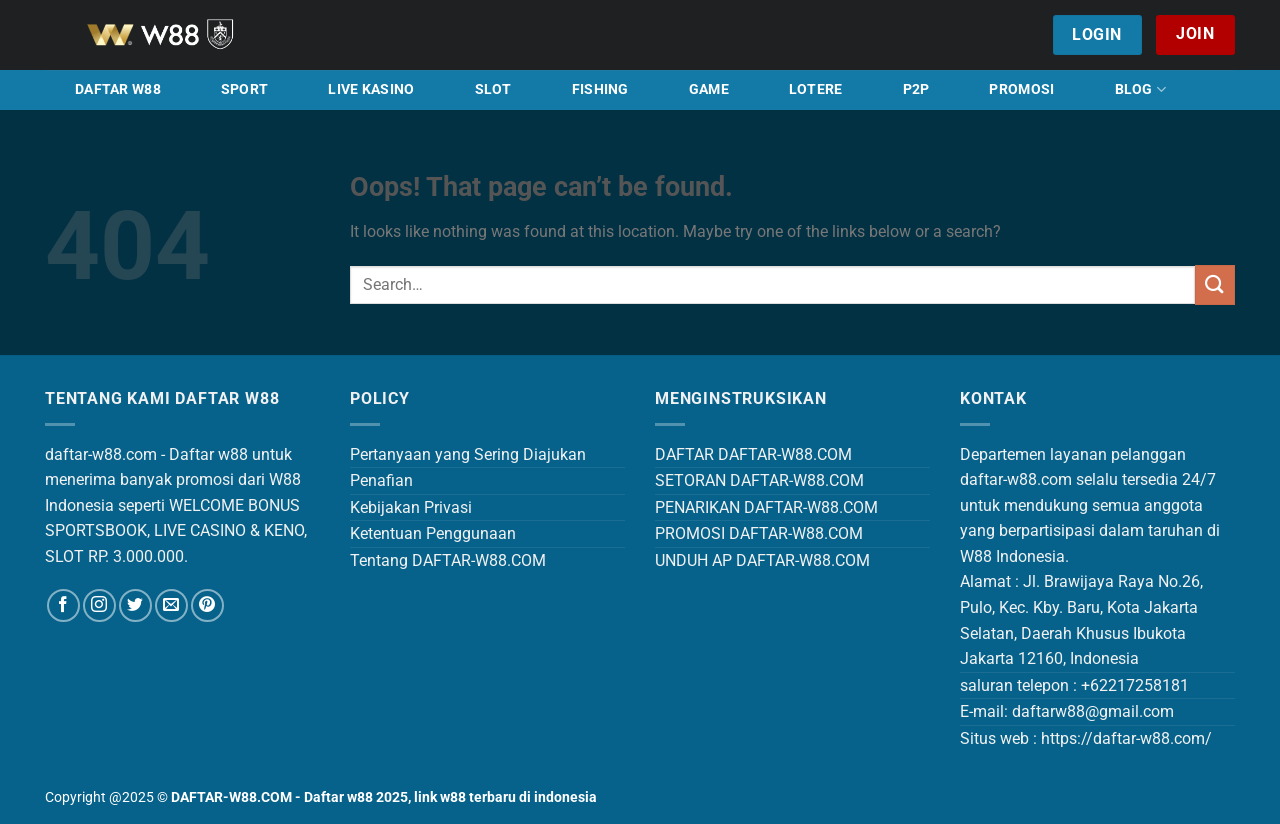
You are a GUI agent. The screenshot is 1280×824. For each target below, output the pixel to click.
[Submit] (1215, 284)
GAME (709, 89)
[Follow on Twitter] (135, 605)
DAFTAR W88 (118, 89)
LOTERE (816, 89)
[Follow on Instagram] (99, 605)
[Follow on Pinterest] (207, 605)
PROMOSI (1021, 89)
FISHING (600, 89)
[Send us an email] (171, 605)
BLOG (1141, 89)
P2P (916, 89)
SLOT (493, 89)
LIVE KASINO (371, 89)
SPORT (244, 89)
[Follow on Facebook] (63, 605)
